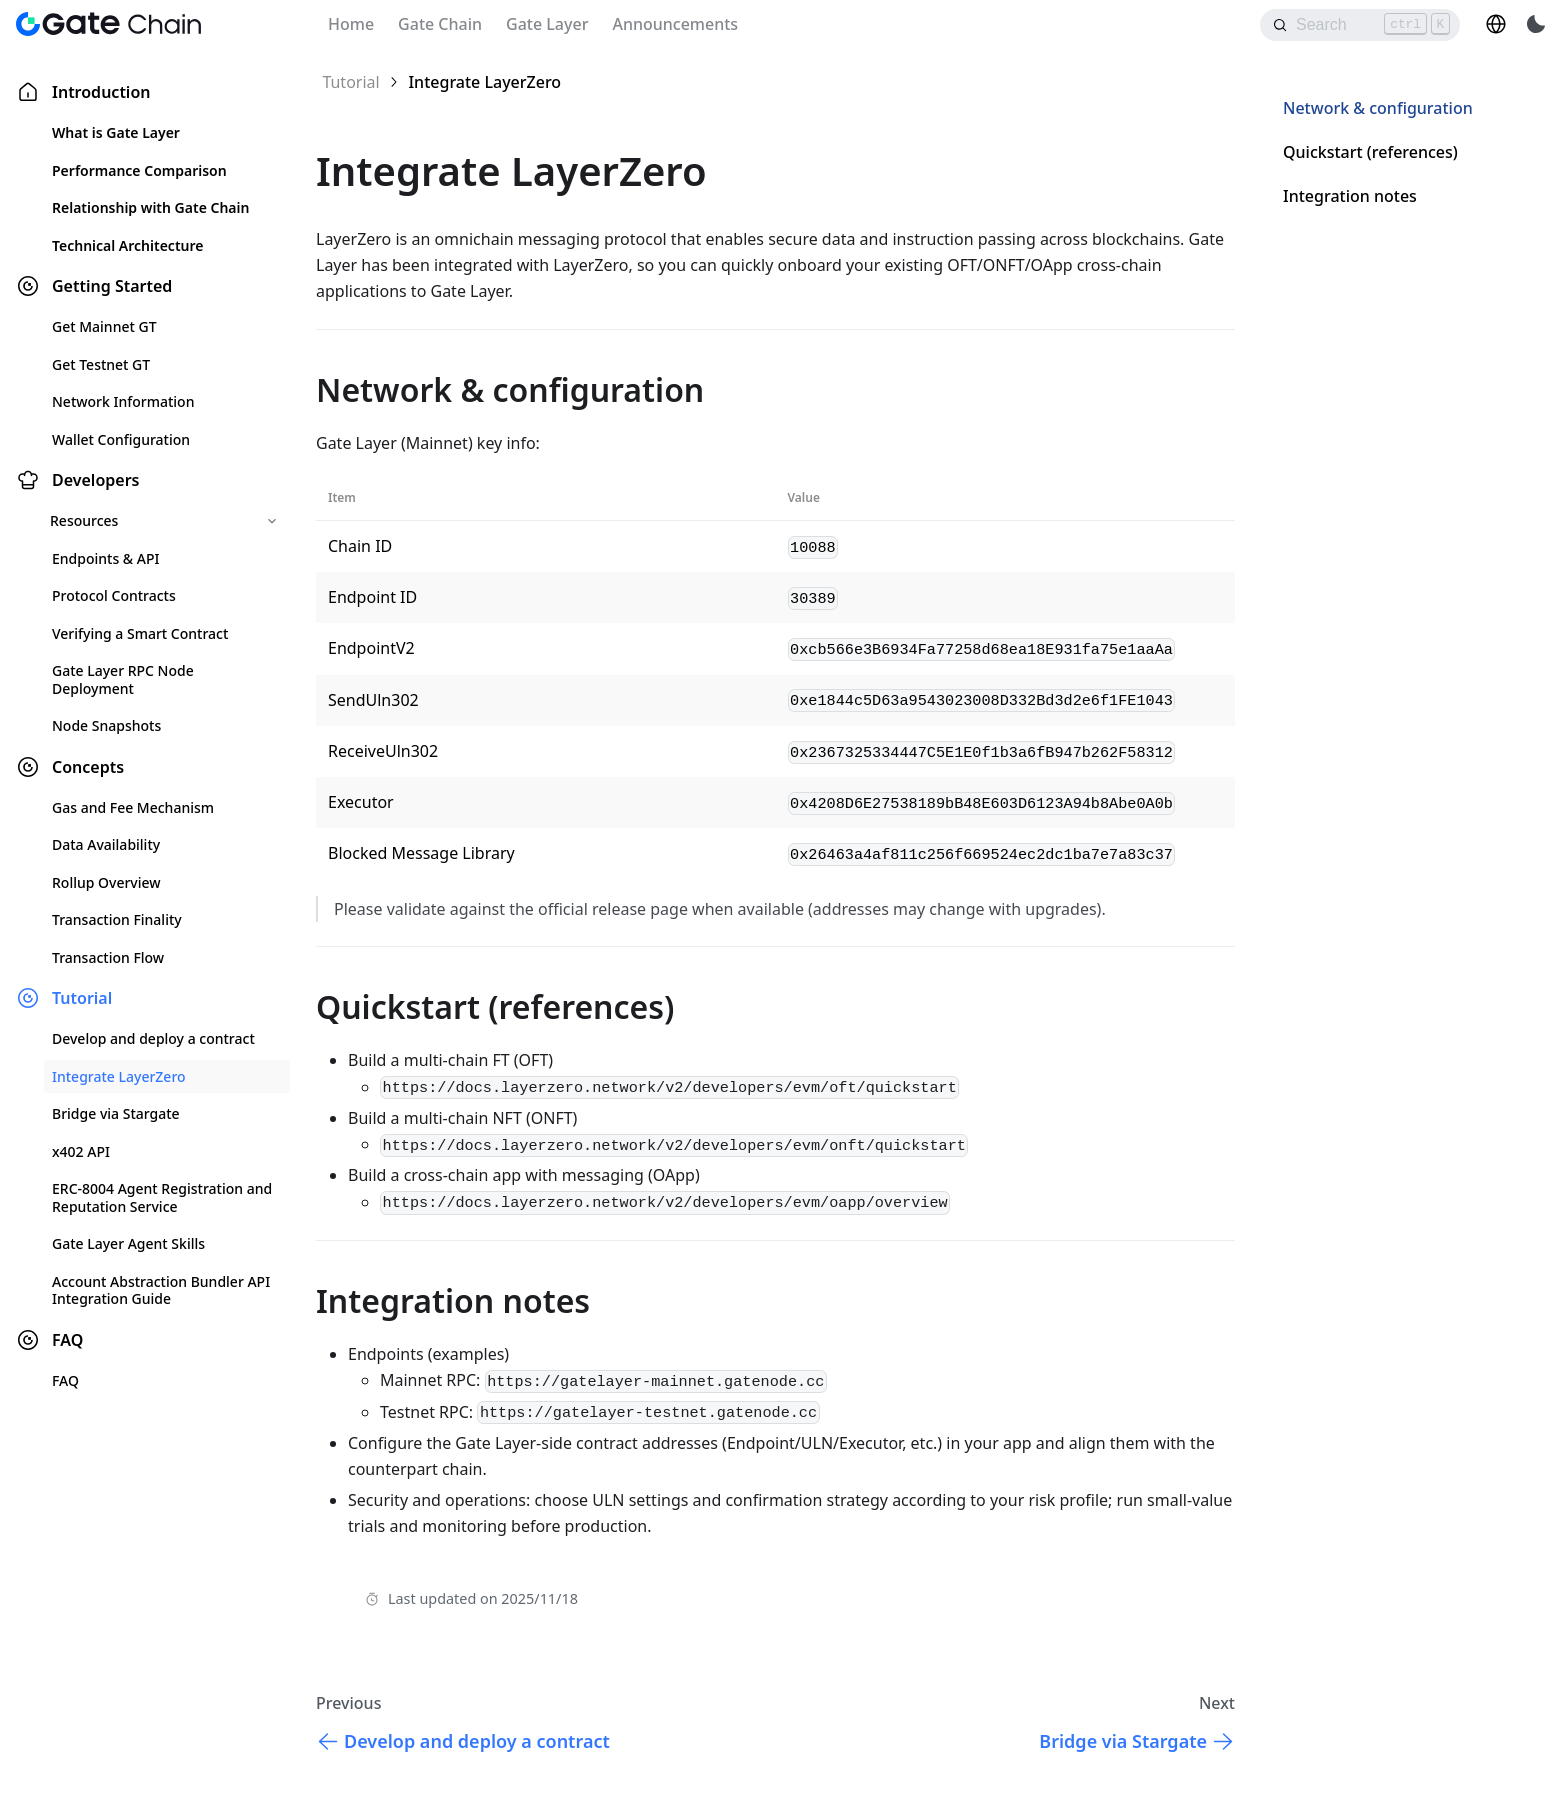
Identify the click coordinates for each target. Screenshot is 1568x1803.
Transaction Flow (108, 957)
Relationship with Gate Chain (150, 207)
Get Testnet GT (101, 364)
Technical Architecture (127, 245)
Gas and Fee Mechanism (133, 807)
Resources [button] (84, 520)
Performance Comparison (139, 170)
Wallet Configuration (121, 439)
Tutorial (82, 998)
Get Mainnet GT (104, 326)
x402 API (81, 1151)
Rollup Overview (106, 882)
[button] (1496, 24)
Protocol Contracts (114, 595)
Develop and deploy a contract (153, 1038)
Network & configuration (1378, 108)
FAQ (67, 1340)
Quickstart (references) (1370, 152)
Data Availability (106, 844)
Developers (95, 480)
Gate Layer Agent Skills (128, 1243)
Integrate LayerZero (119, 1076)
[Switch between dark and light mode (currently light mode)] (1536, 24)
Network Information (123, 401)
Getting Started (112, 286)
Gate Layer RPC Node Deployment (123, 679)
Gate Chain (440, 24)
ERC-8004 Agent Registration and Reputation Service (162, 1197)
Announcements (675, 24)
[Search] (1360, 25)
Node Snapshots (106, 725)
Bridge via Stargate (116, 1113)
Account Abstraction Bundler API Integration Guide (161, 1290)
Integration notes (1350, 196)
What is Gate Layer (116, 132)
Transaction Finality (117, 919)
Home (351, 24)
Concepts (88, 767)
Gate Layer (547, 24)
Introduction (101, 92)
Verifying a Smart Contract (140, 633)
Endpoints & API (105, 558)
